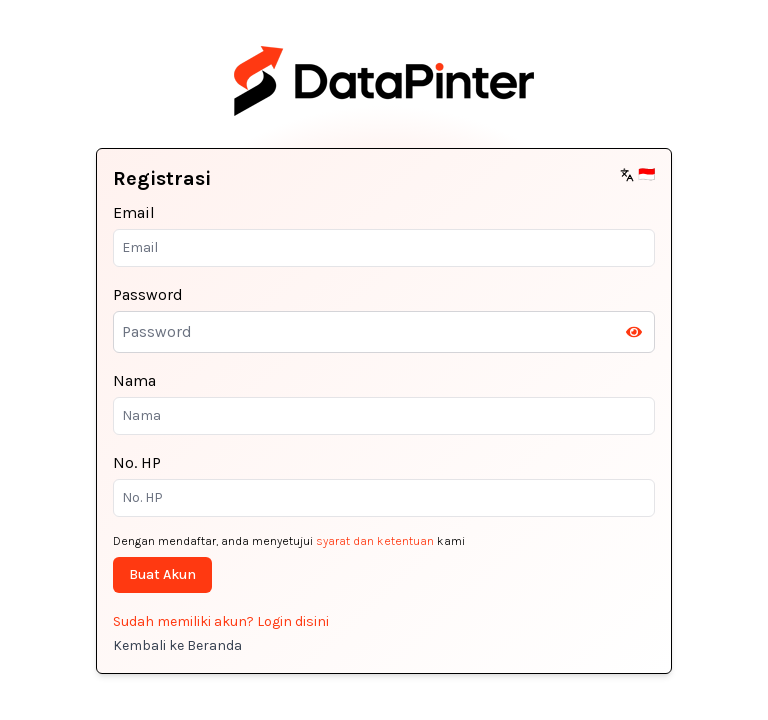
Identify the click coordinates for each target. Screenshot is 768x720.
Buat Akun (162, 574)
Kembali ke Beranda (177, 645)
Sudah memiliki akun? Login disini (221, 621)
